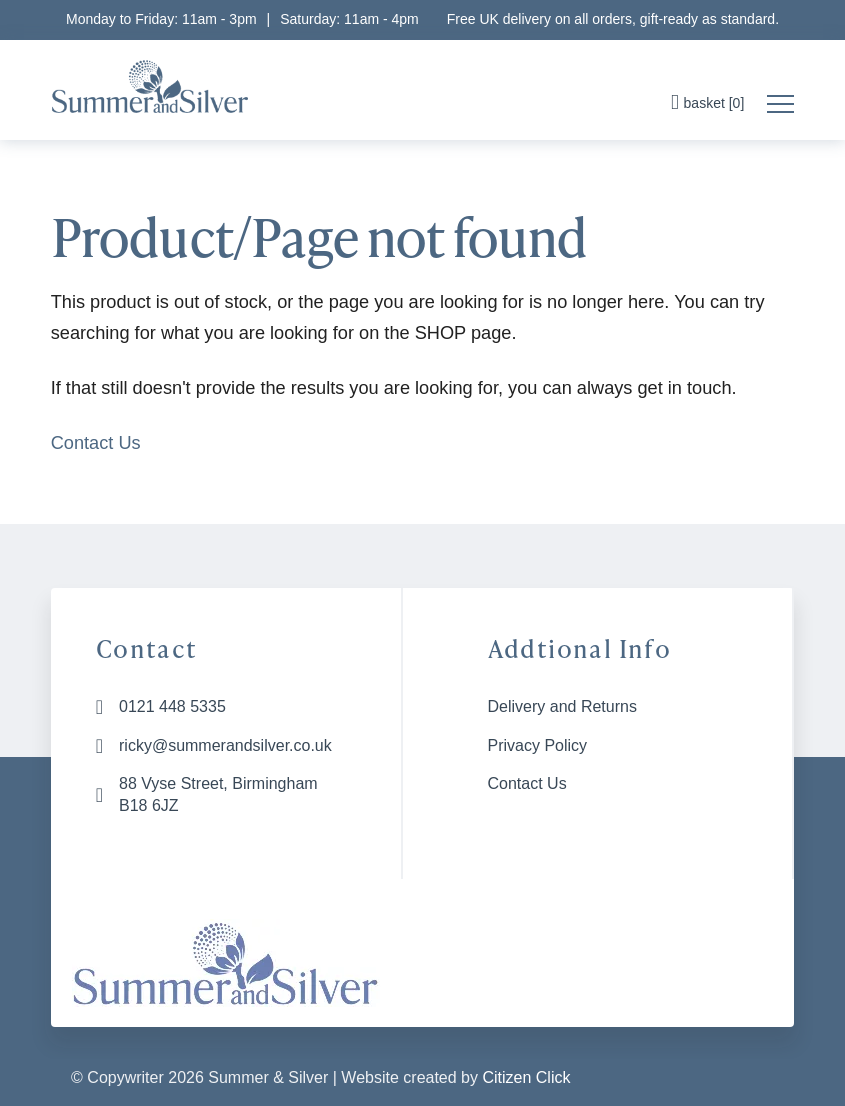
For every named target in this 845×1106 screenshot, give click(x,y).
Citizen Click (526, 1077)
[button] (710, 104)
